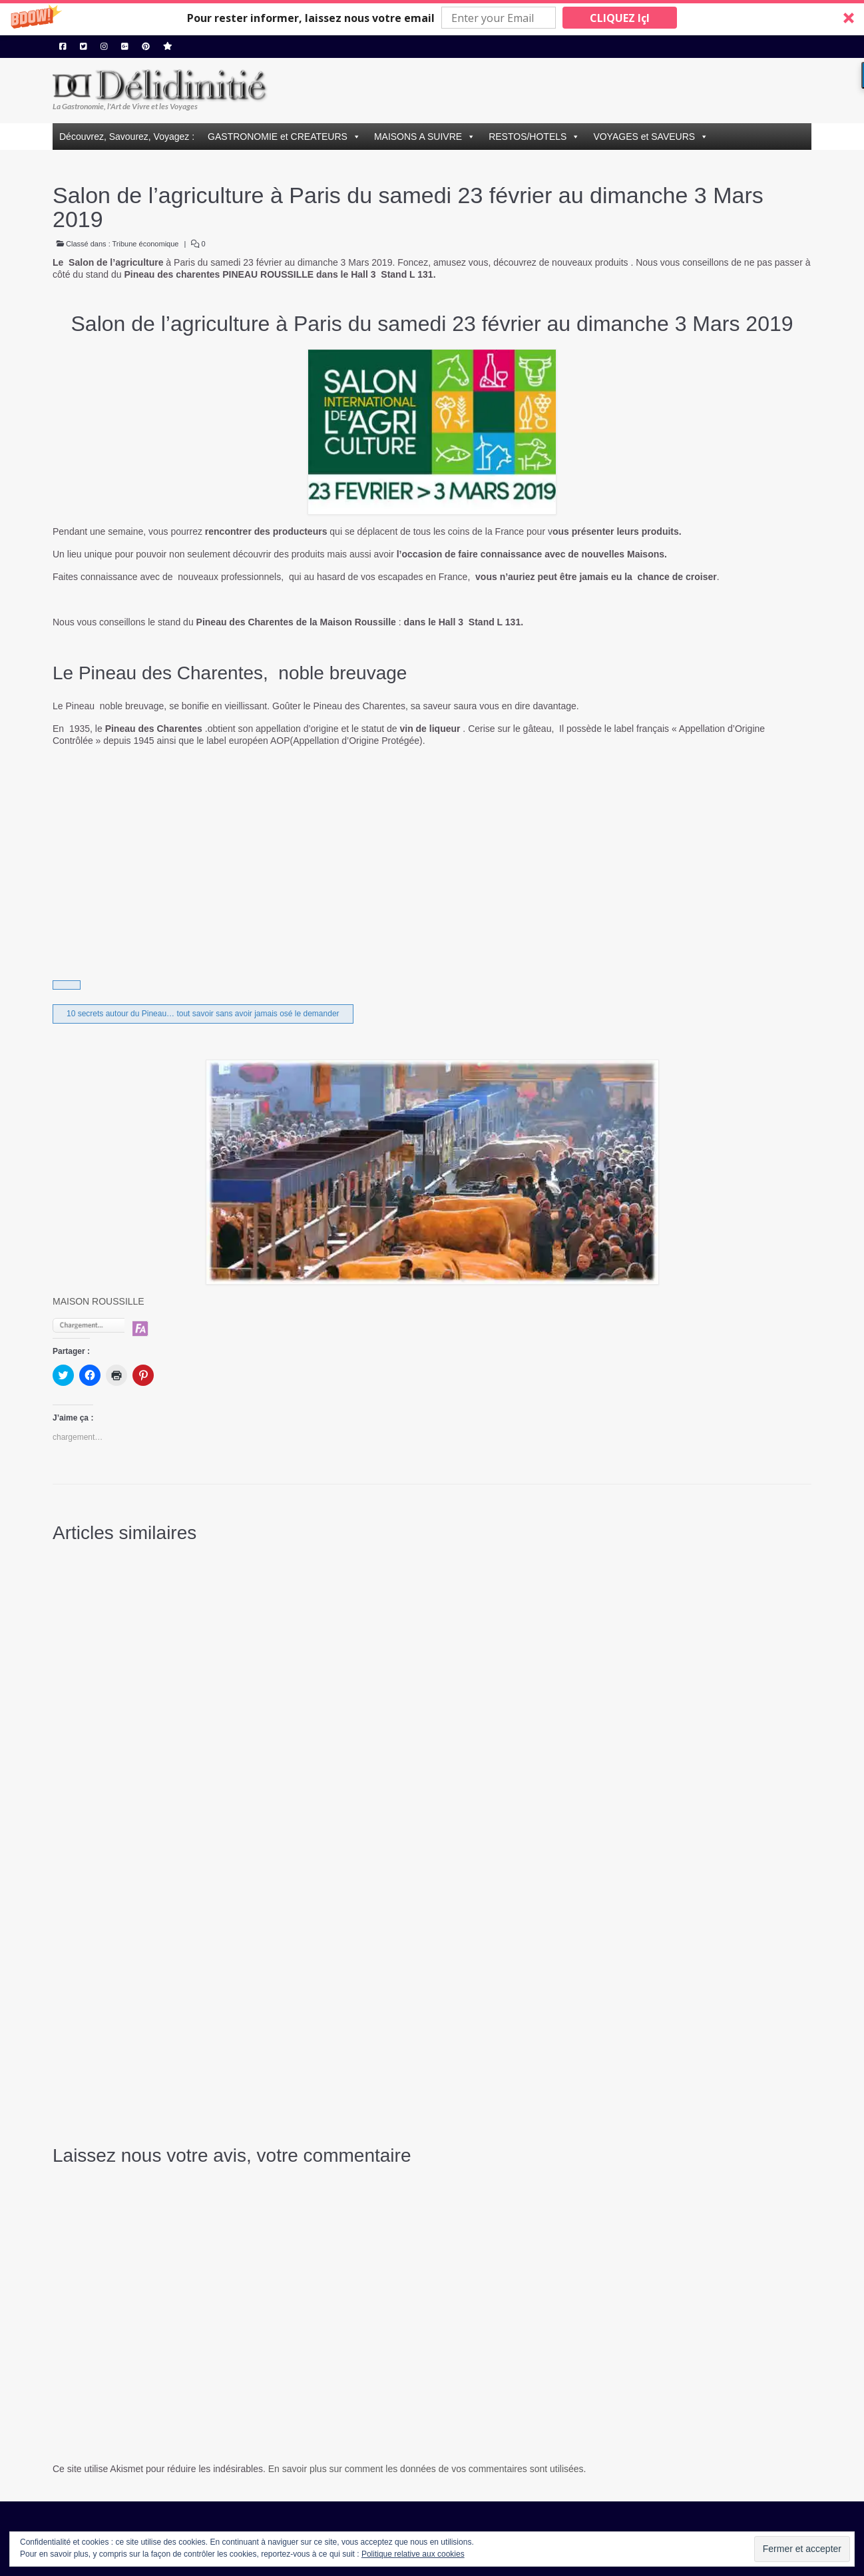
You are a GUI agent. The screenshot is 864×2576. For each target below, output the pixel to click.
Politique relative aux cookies (413, 2554)
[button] (432, 17)
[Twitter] (83, 46)
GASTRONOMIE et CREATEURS (277, 136)
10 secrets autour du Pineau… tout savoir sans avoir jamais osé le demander (203, 1013)
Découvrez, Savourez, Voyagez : (126, 136)
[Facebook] (63, 46)
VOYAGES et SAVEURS (644, 136)
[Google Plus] (124, 46)
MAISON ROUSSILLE (98, 1301)
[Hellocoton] (167, 46)
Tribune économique (145, 244)
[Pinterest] (145, 46)
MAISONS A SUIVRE (418, 136)
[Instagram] (104, 46)
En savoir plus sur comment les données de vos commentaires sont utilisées (426, 2468)
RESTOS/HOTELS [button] (527, 136)
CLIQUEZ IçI (620, 18)
